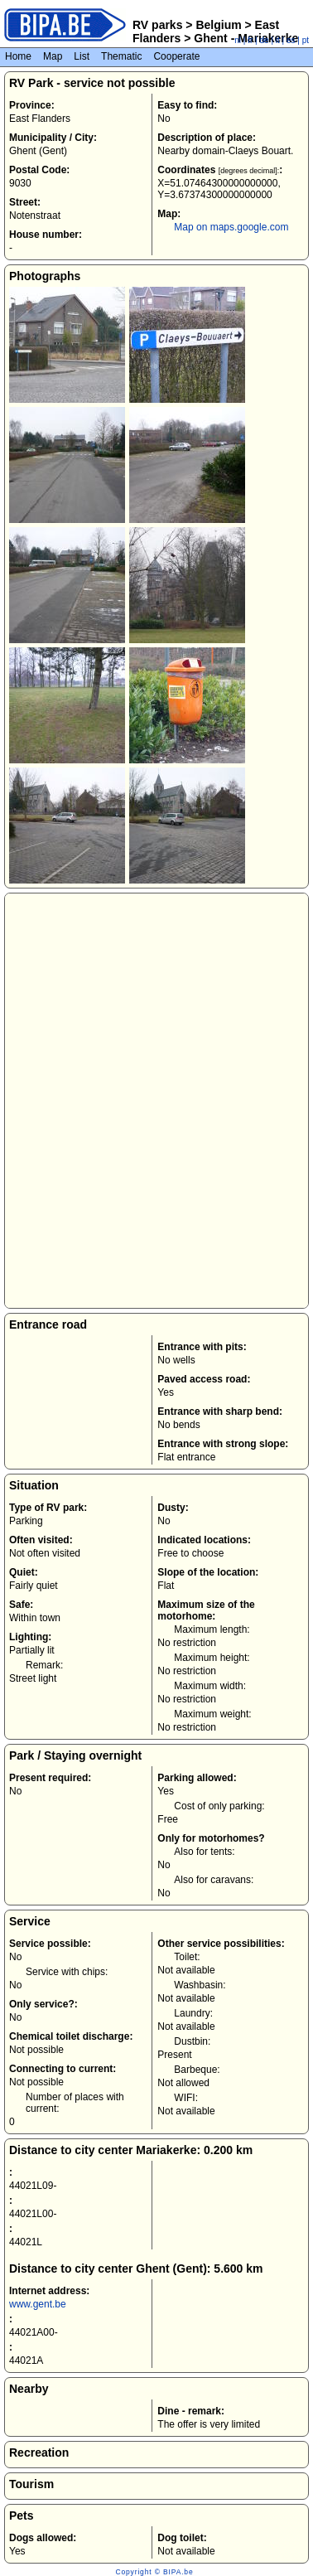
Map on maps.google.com (231, 227)
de (264, 40)
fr (250, 40)
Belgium (219, 24)
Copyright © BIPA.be (154, 2572)
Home (18, 56)
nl (237, 40)
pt (305, 40)
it (278, 40)
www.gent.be (37, 2304)
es (291, 40)
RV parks (157, 24)
